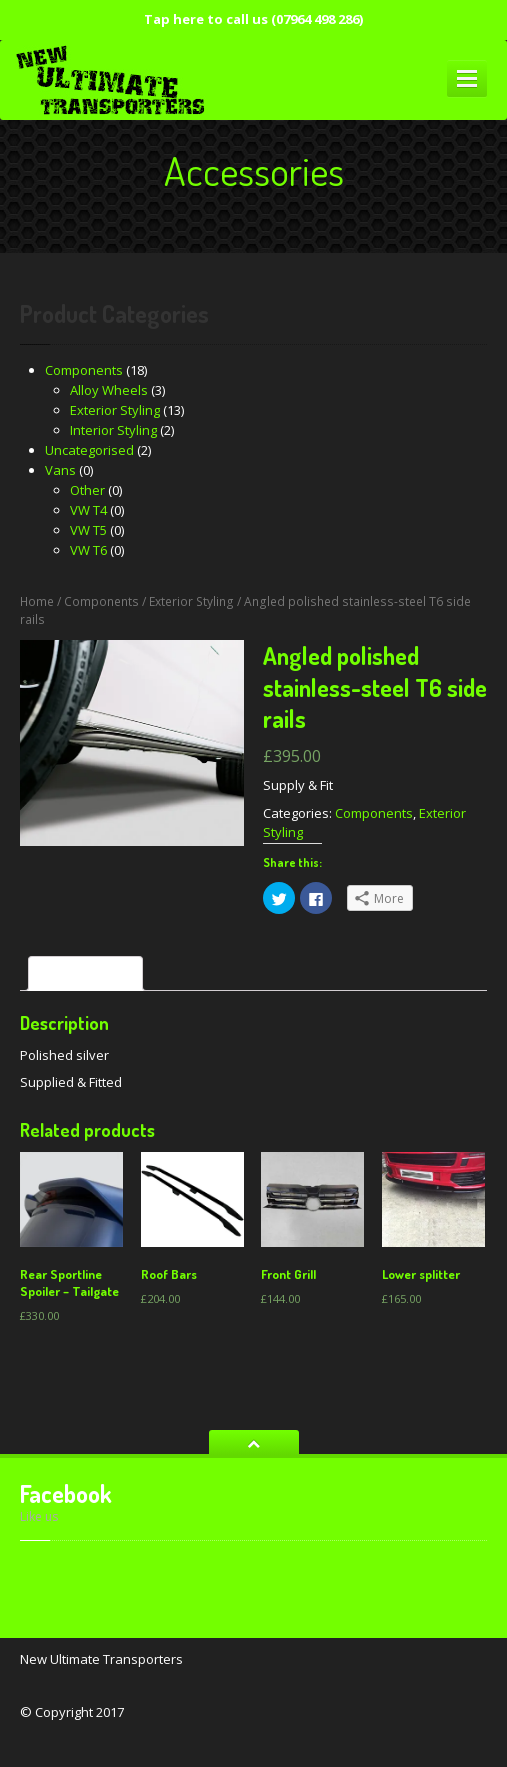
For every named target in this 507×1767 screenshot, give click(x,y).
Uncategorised (89, 450)
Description (85, 974)
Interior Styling (113, 430)
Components (84, 370)
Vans (60, 470)
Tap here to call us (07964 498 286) (253, 19)
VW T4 (88, 510)
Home (37, 601)
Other (87, 490)
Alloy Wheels (109, 390)
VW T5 (88, 530)
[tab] (85, 973)
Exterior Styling (115, 410)
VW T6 (88, 550)
